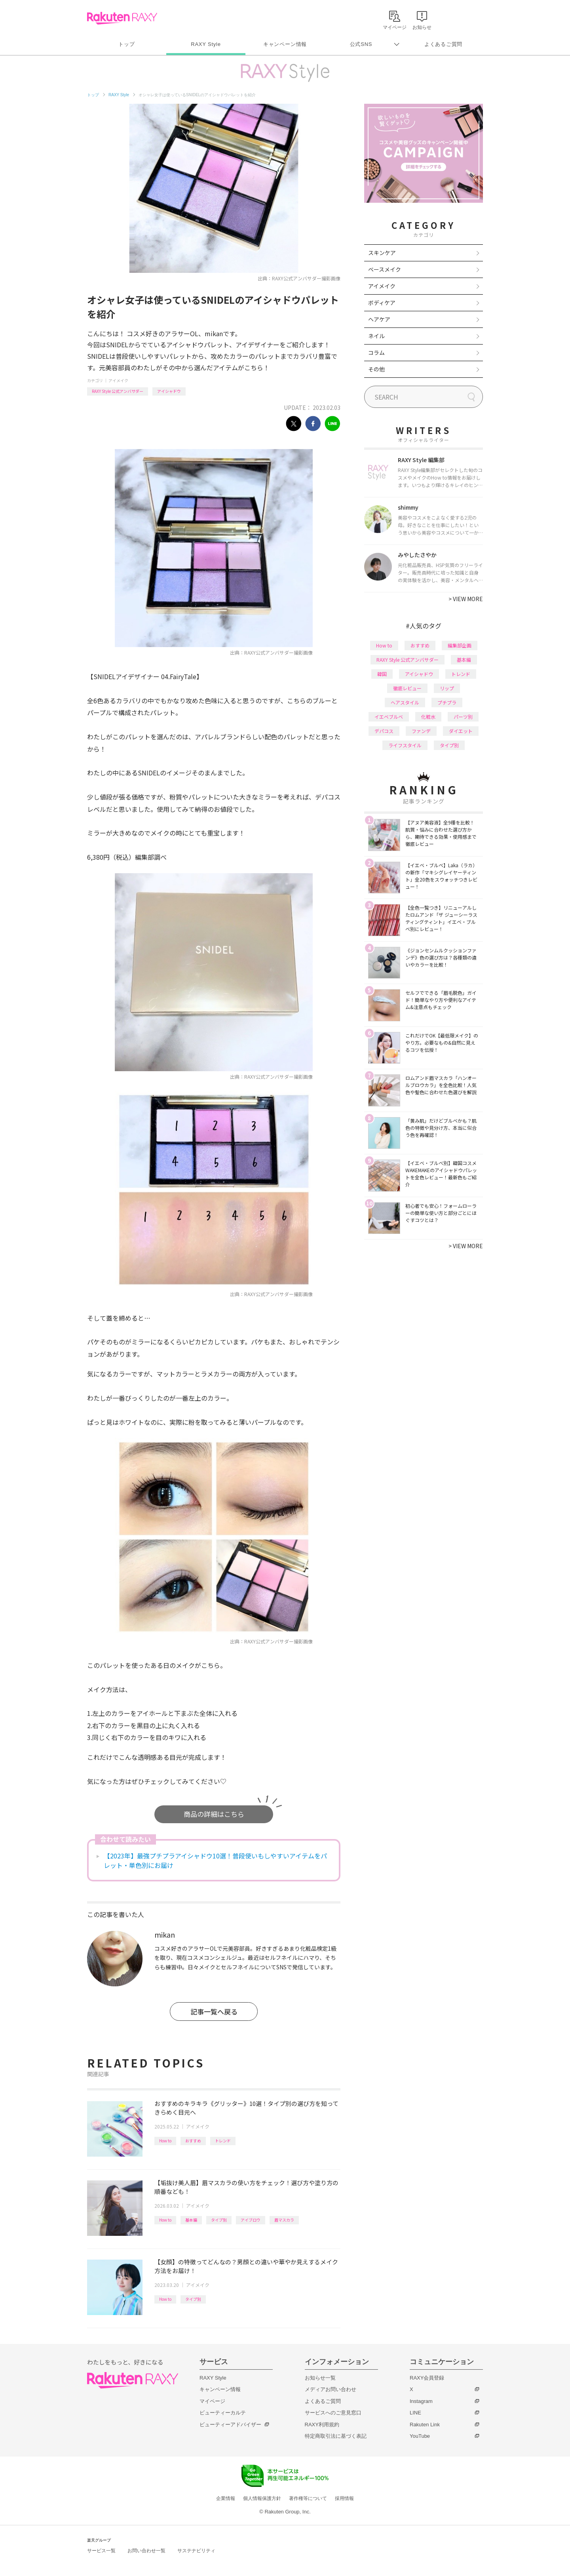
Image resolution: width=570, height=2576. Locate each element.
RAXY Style (205, 44)
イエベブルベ (388, 716)
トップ (126, 44)
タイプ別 (219, 2220)
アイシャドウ (169, 391)
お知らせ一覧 (320, 2378)
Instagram (421, 2401)
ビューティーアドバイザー (230, 2424)
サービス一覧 (101, 2550)
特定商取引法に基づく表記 (336, 2436)
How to (165, 2141)
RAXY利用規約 (322, 2424)
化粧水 (428, 716)
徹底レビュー (407, 688)
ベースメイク (384, 269)
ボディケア (381, 303)
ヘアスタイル (405, 702)
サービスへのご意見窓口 (333, 2413)
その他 (376, 369)
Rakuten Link (425, 2424)
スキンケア (382, 253)
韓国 (382, 673)
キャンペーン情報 (285, 44)
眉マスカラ (284, 2220)
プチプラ (446, 702)
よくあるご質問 (443, 44)
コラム (376, 352)
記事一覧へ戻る (214, 2011)
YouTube (420, 2436)
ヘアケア (379, 319)
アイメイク (118, 380)
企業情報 (225, 2498)
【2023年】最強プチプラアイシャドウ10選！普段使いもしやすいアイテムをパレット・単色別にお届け (215, 1860)
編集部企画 (459, 645)
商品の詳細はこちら (214, 1814)
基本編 (191, 2220)
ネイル (376, 336)
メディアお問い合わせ (330, 2389)
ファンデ (421, 730)
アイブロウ (250, 2220)
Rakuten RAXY (122, 18)
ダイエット (461, 730)
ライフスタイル (405, 745)
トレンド (223, 2141)
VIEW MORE (465, 599)
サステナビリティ (196, 2550)
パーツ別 (463, 716)
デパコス (383, 730)
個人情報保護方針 (262, 2498)
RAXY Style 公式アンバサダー (117, 391)
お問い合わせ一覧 (146, 2550)
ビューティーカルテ (223, 2413)
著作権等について (308, 2498)
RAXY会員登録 (427, 2378)
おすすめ (193, 2141)
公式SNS (361, 44)
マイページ (212, 2401)
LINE (415, 2413)
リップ (447, 688)
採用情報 (344, 2498)
